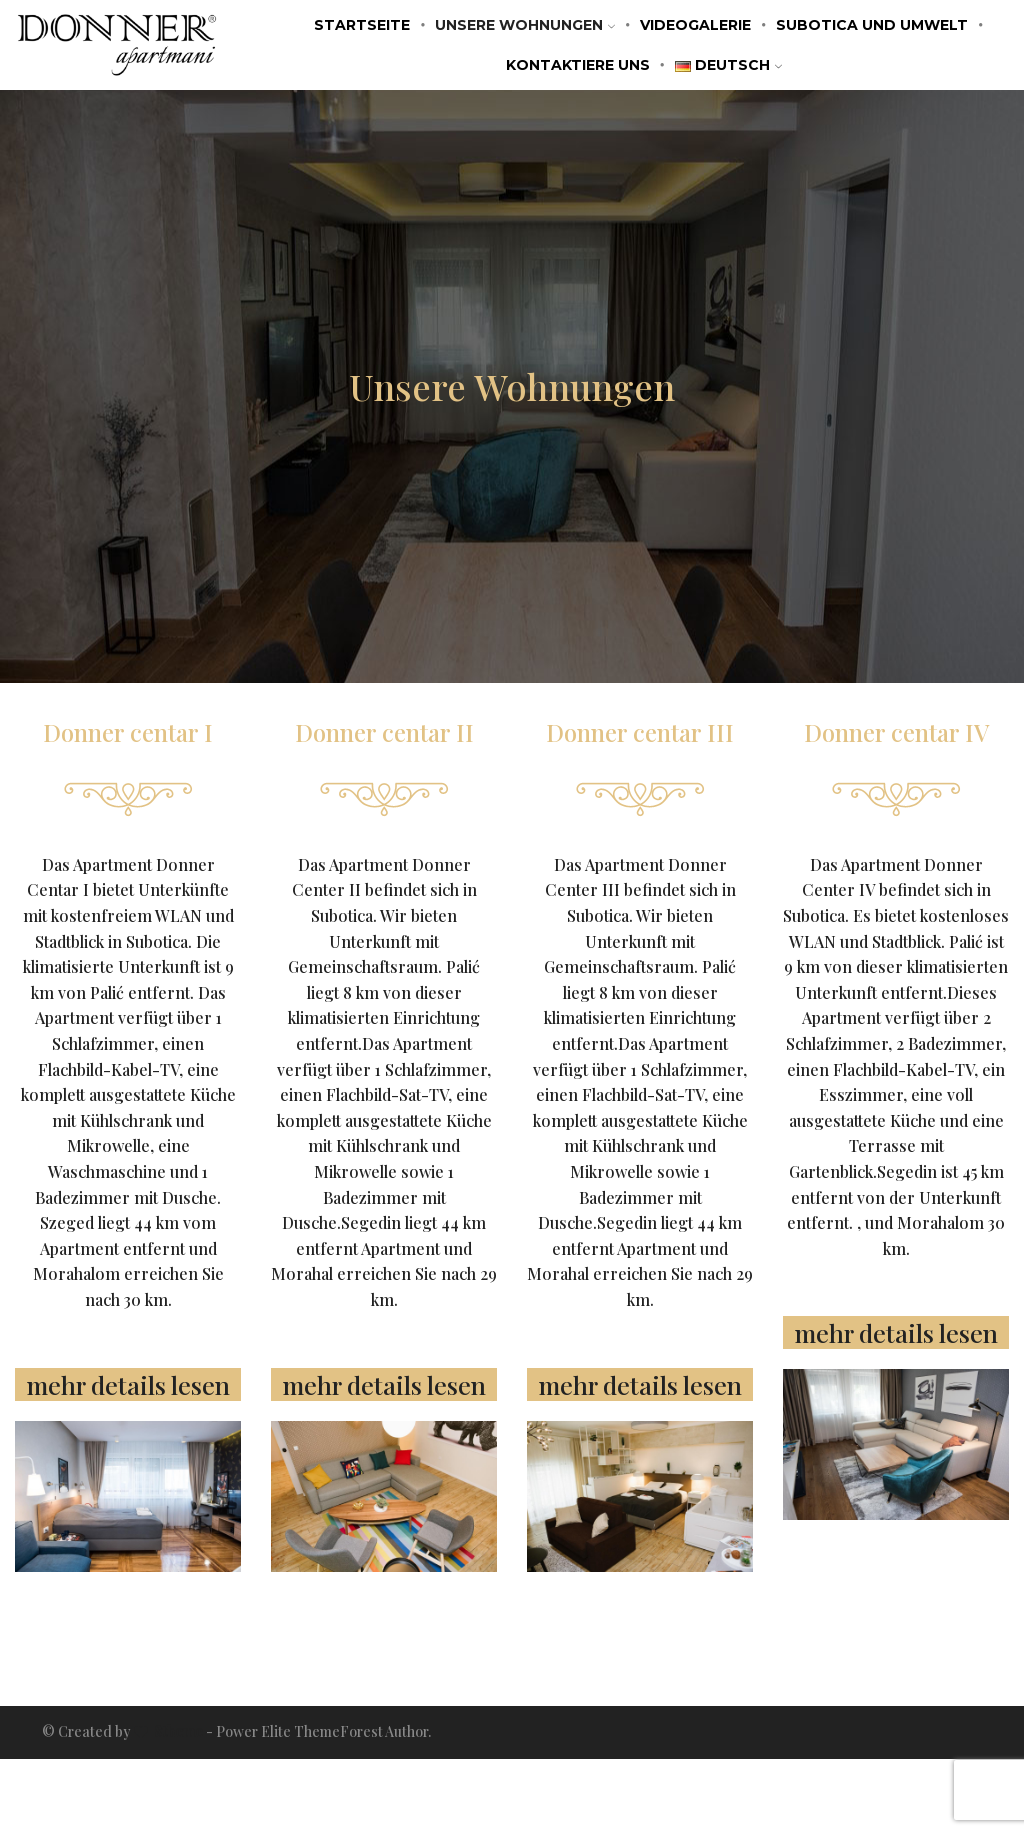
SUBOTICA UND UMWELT (872, 25)
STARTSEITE (362, 25)
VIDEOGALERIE (695, 25)
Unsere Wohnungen (525, 25)
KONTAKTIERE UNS (578, 65)
